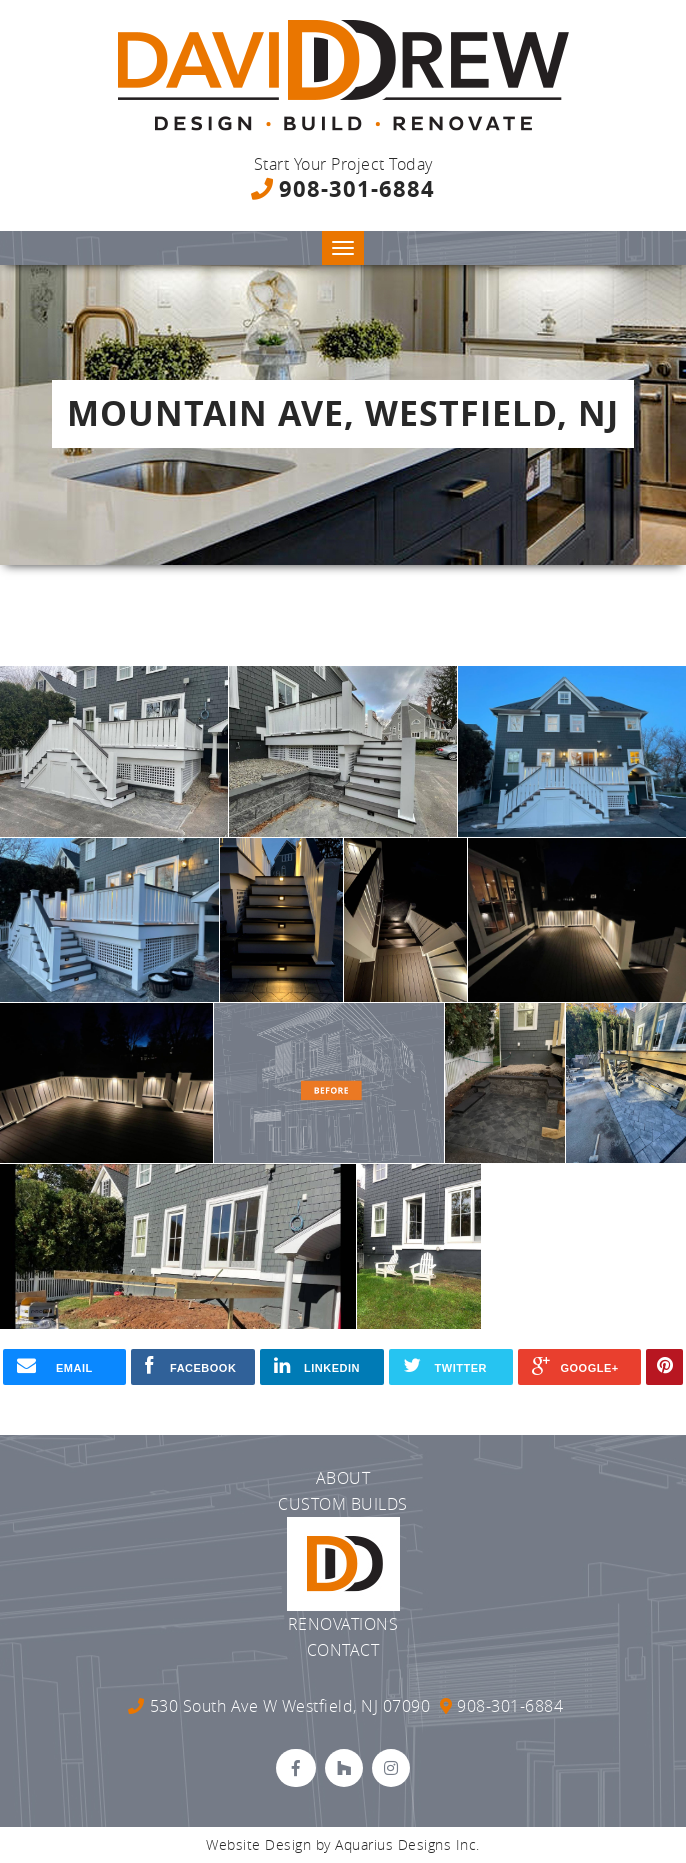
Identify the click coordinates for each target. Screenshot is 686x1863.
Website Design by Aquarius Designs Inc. (343, 1844)
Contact (343, 1650)
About (343, 1478)
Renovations (343, 1624)
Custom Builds (343, 1504)
